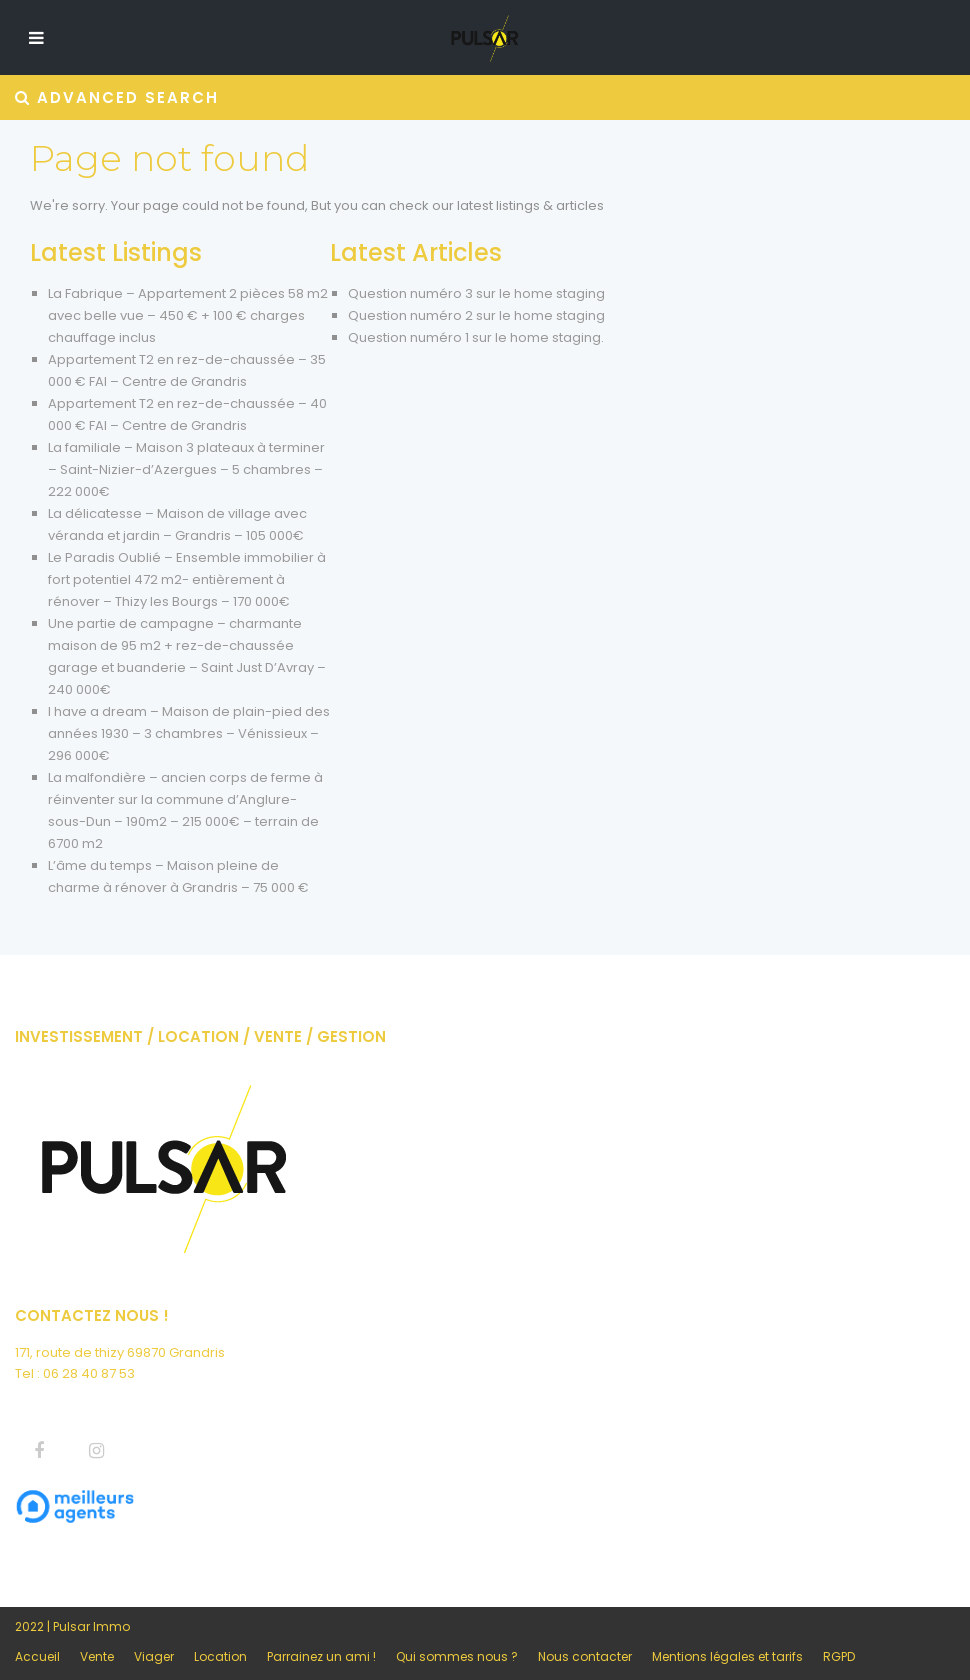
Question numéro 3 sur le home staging (476, 293)
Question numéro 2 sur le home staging (476, 315)
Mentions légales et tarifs (727, 1656)
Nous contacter (585, 1656)
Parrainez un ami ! (321, 1656)
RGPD (839, 1656)
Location (220, 1656)
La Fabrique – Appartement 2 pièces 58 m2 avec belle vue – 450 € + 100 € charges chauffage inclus (188, 315)
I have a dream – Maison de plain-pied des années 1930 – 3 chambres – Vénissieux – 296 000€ (189, 733)
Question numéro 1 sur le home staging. (476, 337)
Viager (154, 1656)
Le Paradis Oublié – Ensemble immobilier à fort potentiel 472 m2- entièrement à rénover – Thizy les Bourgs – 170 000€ (187, 579)
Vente (97, 1656)
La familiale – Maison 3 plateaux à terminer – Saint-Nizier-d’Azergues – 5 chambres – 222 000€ (186, 469)
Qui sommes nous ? (457, 1656)
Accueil (37, 1656)
